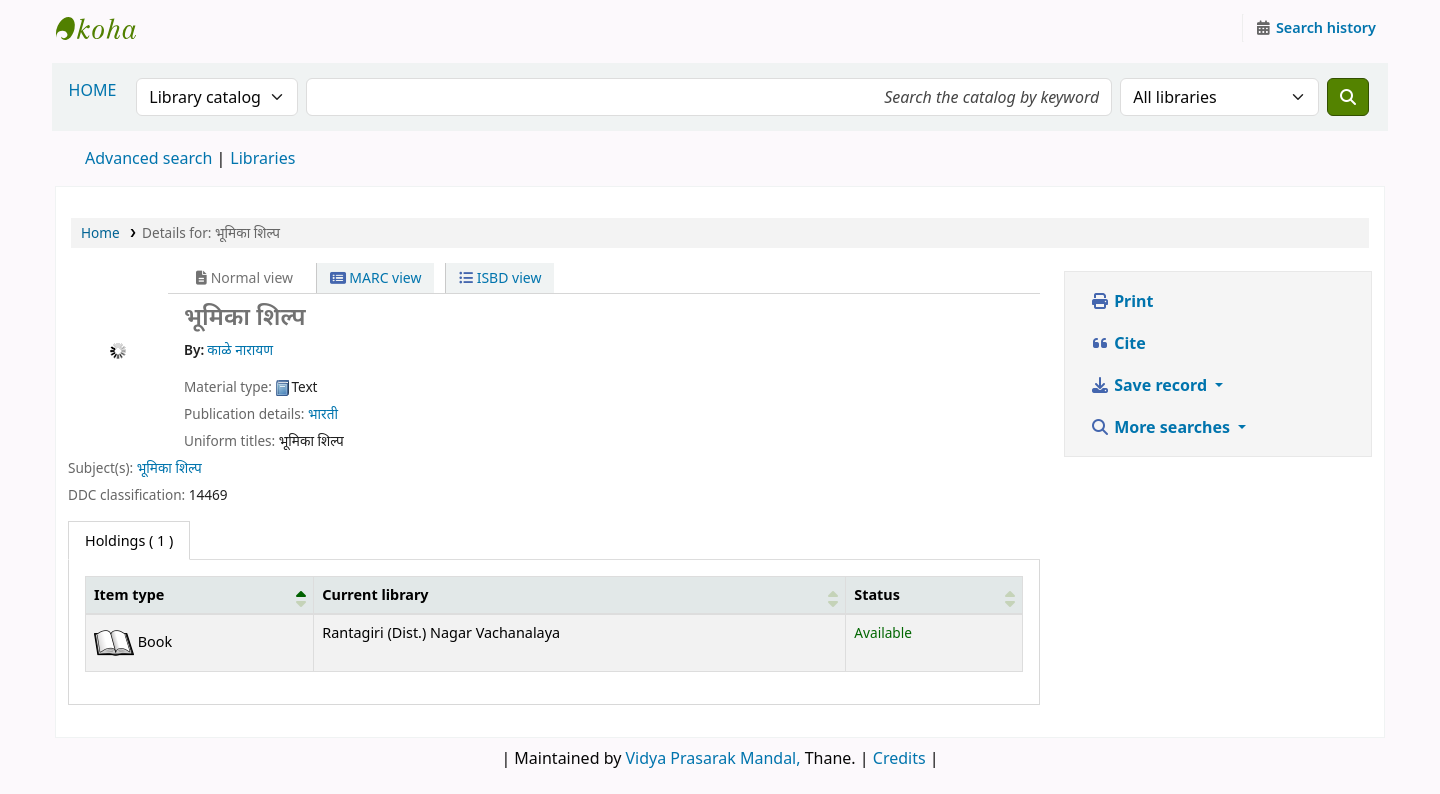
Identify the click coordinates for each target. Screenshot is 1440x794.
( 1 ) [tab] (129, 540)
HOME (93, 90)
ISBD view (500, 277)
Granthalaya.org (106, 28)
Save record (1150, 385)
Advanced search (148, 158)
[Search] (1348, 97)
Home (100, 232)
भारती (323, 413)
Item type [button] (129, 594)
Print (1121, 301)
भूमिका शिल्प (169, 467)
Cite (1118, 343)
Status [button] (877, 594)
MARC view (376, 277)
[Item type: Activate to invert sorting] (200, 595)
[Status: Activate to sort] (934, 595)
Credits (899, 758)
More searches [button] (1162, 427)
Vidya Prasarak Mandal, (713, 758)
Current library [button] (375, 594)
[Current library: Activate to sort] (580, 595)
